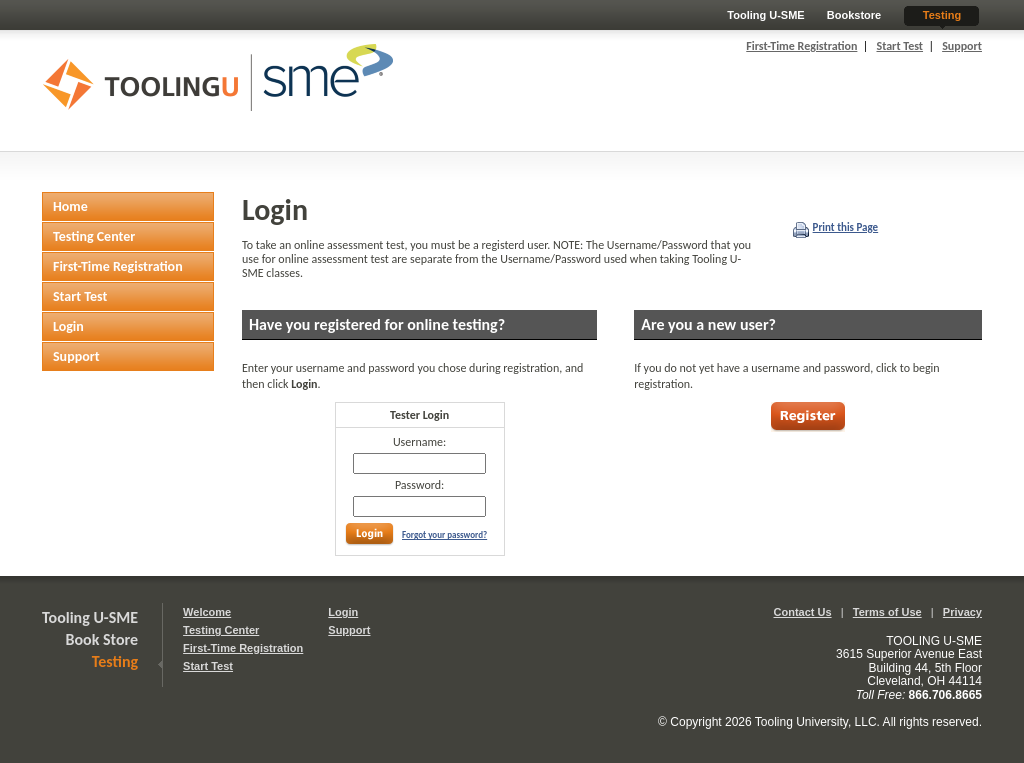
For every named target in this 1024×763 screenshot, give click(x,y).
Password (418, 485)
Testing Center (221, 630)
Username (418, 442)
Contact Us (803, 612)
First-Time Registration (801, 46)
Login (343, 612)
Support (962, 46)
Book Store (102, 639)
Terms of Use (887, 612)
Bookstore (854, 15)
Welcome (207, 612)
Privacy (962, 612)
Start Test (899, 46)
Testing (942, 15)
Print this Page (846, 227)
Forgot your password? (444, 534)
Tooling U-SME (765, 15)
